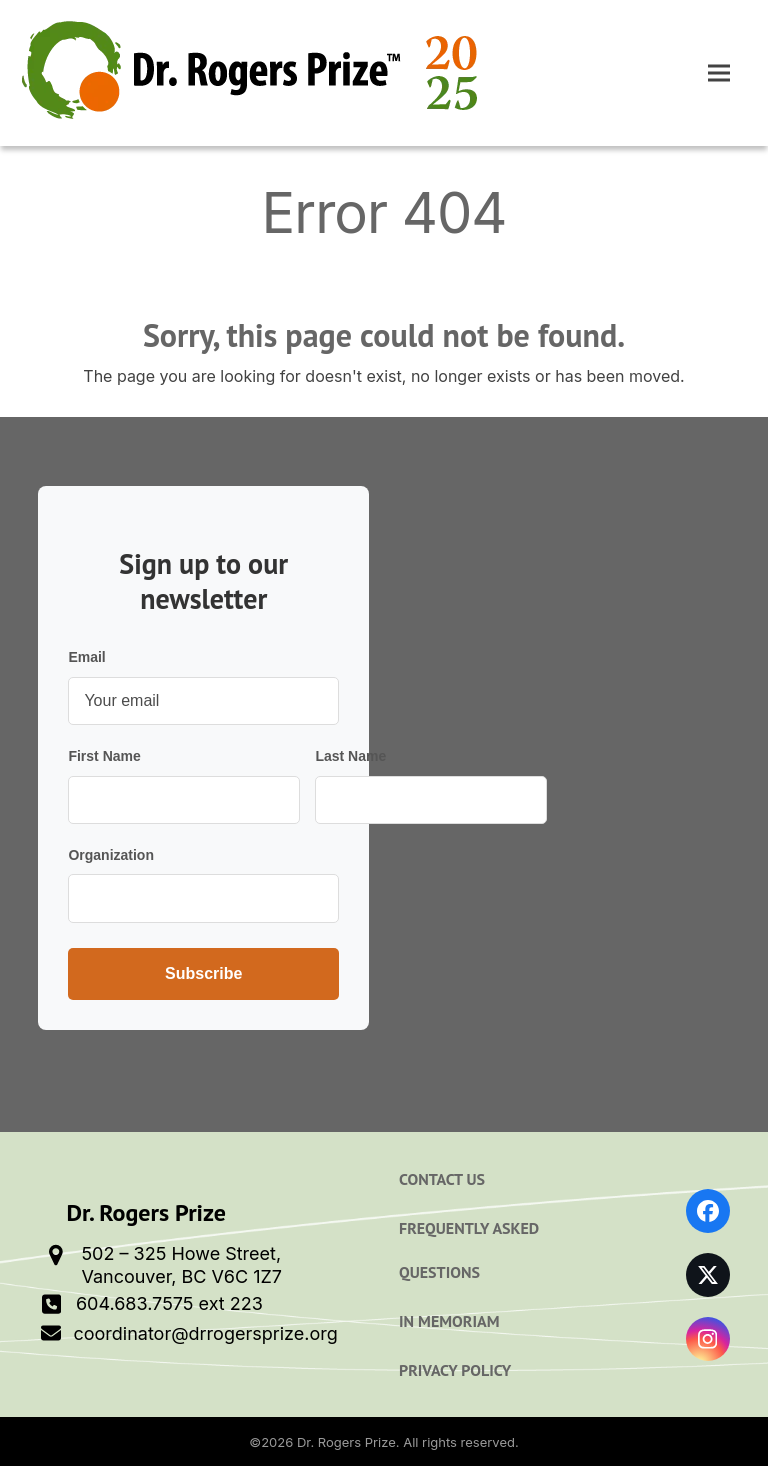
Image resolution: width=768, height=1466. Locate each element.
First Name (104, 756)
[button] (719, 73)
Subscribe (203, 973)
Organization (111, 855)
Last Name (350, 756)
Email (86, 657)
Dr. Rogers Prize (346, 1442)
